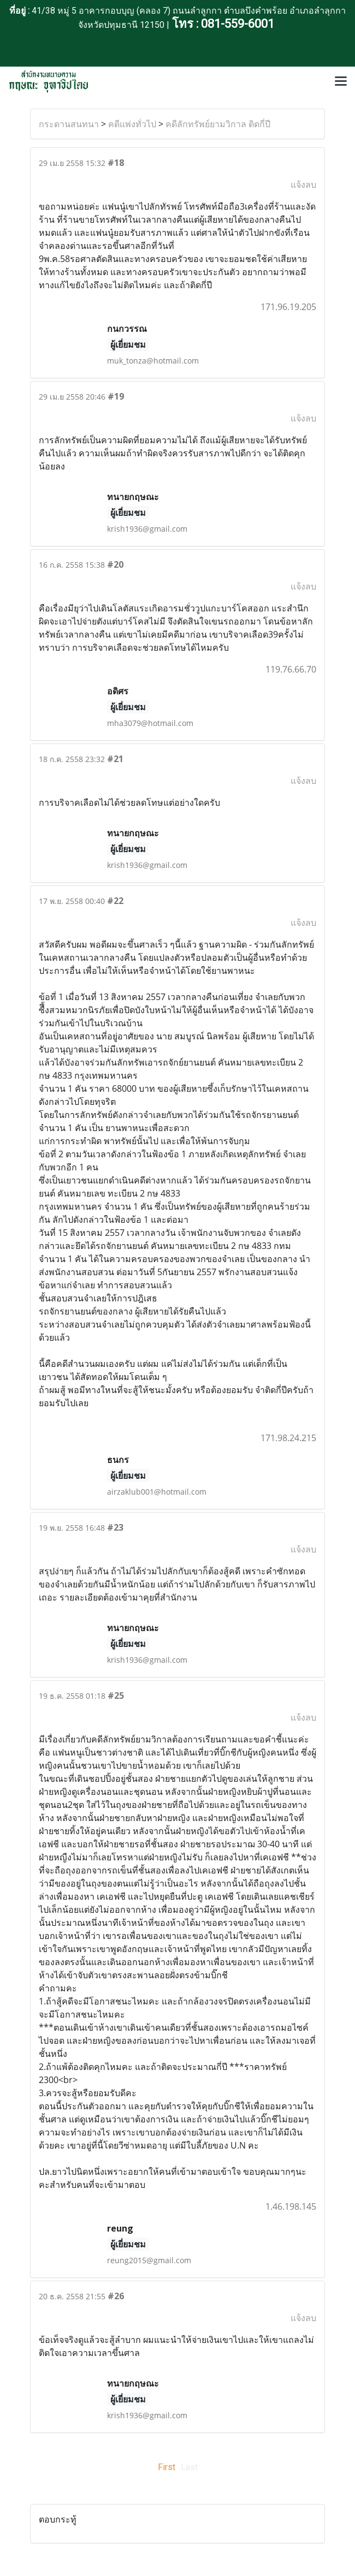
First (166, 2467)
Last (189, 2467)
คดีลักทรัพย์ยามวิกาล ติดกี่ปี (217, 124)
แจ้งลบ (303, 185)
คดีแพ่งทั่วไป (132, 124)
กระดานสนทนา (69, 124)
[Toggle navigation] (341, 82)
